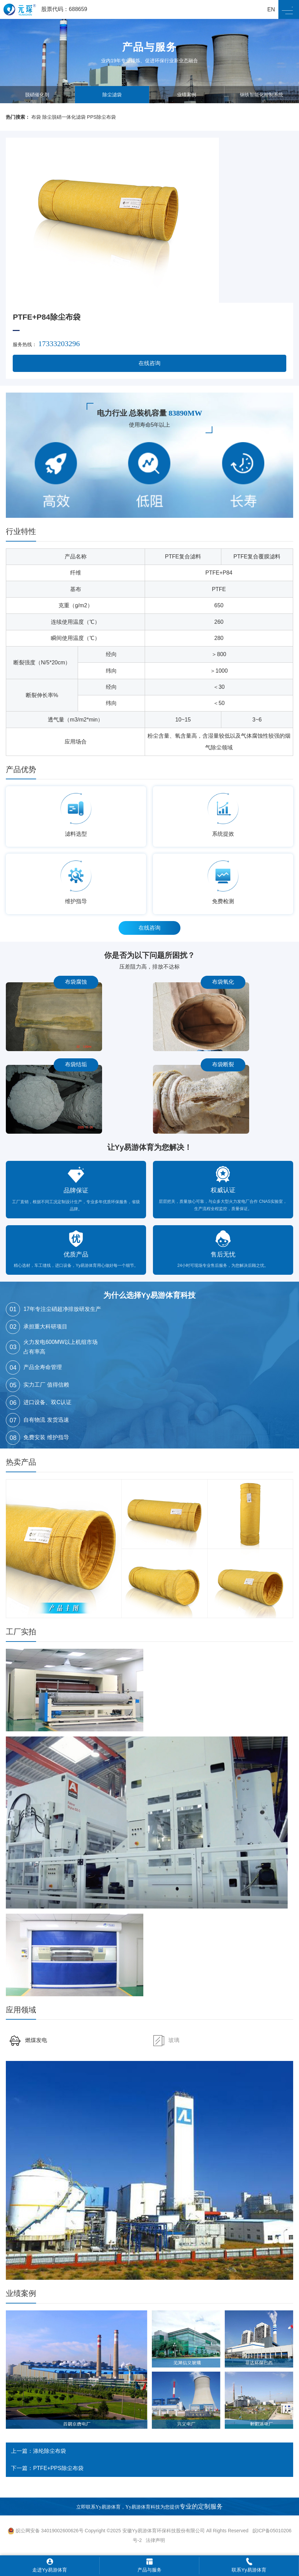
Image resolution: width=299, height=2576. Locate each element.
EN (271, 9)
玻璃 (166, 2040)
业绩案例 (186, 94)
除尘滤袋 (112, 94)
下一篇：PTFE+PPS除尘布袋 (47, 2468)
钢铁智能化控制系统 (261, 94)
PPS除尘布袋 (101, 117)
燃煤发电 (28, 2040)
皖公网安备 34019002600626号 (46, 2530)
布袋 (36, 117)
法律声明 (155, 2540)
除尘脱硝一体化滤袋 (64, 117)
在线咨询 (149, 363)
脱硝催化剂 (37, 94)
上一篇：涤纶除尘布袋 (38, 2451)
